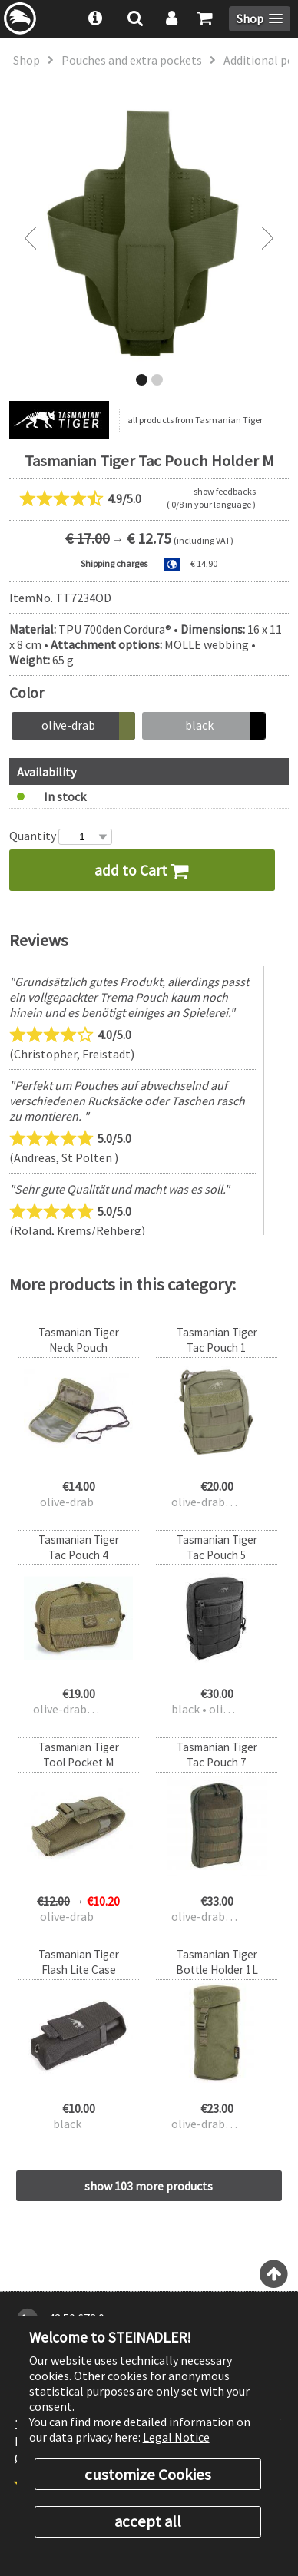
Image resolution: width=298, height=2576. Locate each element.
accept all (147, 2521)
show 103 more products (148, 2186)
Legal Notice (176, 2437)
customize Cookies (147, 2475)
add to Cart (141, 870)
